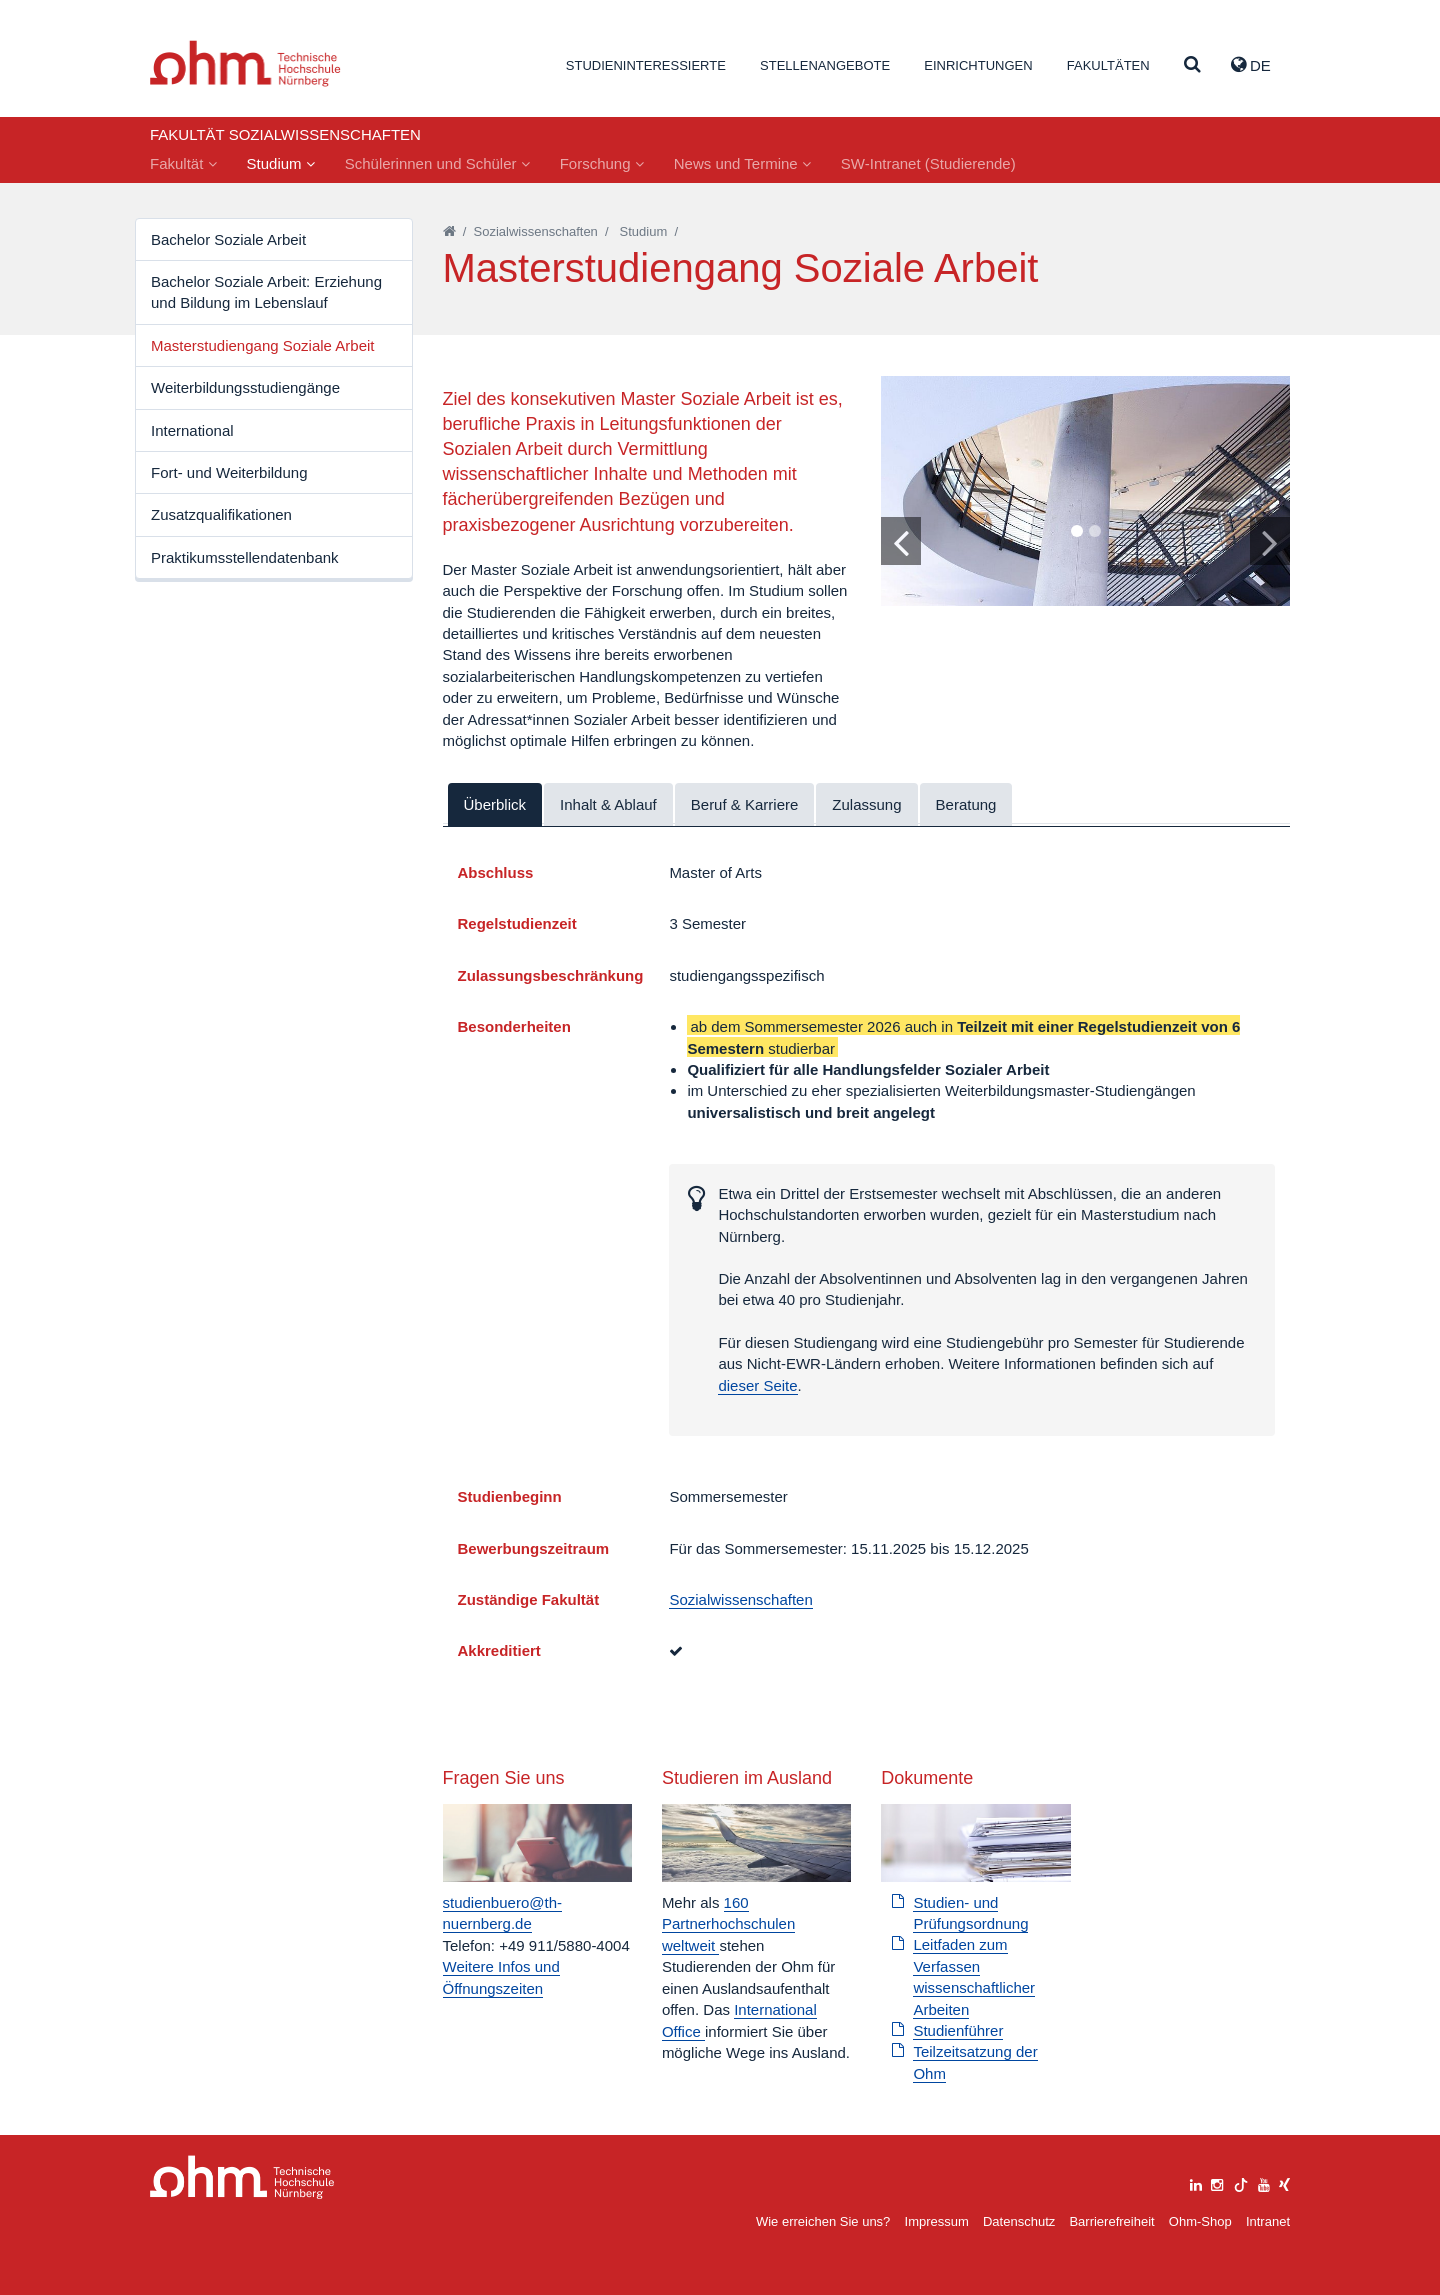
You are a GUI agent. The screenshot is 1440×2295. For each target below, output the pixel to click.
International (192, 430)
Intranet (1268, 2221)
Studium (281, 163)
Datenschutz (1019, 2221)
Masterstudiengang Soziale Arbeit (262, 345)
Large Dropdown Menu (242, 2177)
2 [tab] (1094, 532)
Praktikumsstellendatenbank (245, 557)
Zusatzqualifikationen (221, 514)
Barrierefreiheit (1111, 2221)
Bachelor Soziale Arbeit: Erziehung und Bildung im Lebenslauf (266, 292)
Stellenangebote (825, 65)
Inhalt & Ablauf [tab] (608, 804)
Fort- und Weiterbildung (229, 472)
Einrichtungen (978, 65)
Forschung (602, 163)
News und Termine (742, 163)
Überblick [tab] (495, 804)
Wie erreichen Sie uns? (823, 2221)
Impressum (937, 2221)
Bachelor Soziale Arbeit (228, 239)
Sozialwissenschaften (536, 231)
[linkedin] (1196, 2182)
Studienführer (958, 2030)
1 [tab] (1076, 532)
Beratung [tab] (966, 804)
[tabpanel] (1085, 491)
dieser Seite (757, 1385)
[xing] (1284, 2182)
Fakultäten (1108, 65)
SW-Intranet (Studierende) (928, 163)
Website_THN (245, 63)
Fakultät (183, 163)
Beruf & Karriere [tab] (745, 804)
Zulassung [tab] (866, 804)
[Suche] (1192, 65)
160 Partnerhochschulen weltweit (728, 1924)
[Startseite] (449, 231)
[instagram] (1217, 2182)
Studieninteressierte (646, 65)
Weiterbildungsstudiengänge (245, 387)
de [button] (1251, 65)
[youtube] (1264, 2182)
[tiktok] (1241, 2182)
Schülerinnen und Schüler (437, 163)
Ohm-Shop (1200, 2221)
